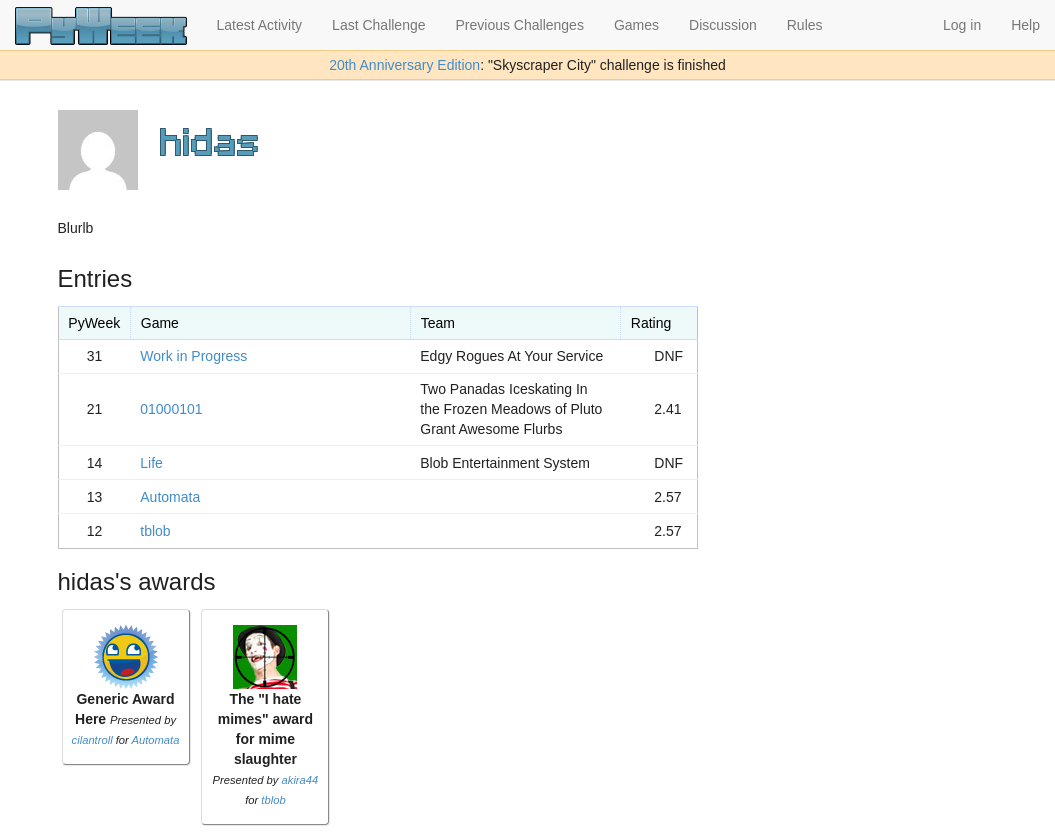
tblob (155, 531)
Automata (170, 497)
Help (1025, 25)
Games (636, 25)
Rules (805, 25)
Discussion (723, 25)
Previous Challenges (520, 25)
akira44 (300, 780)
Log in (962, 25)
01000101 (171, 409)
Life (151, 463)
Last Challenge (378, 25)
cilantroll (92, 740)
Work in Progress (193, 356)
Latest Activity (260, 25)
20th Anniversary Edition (404, 65)
